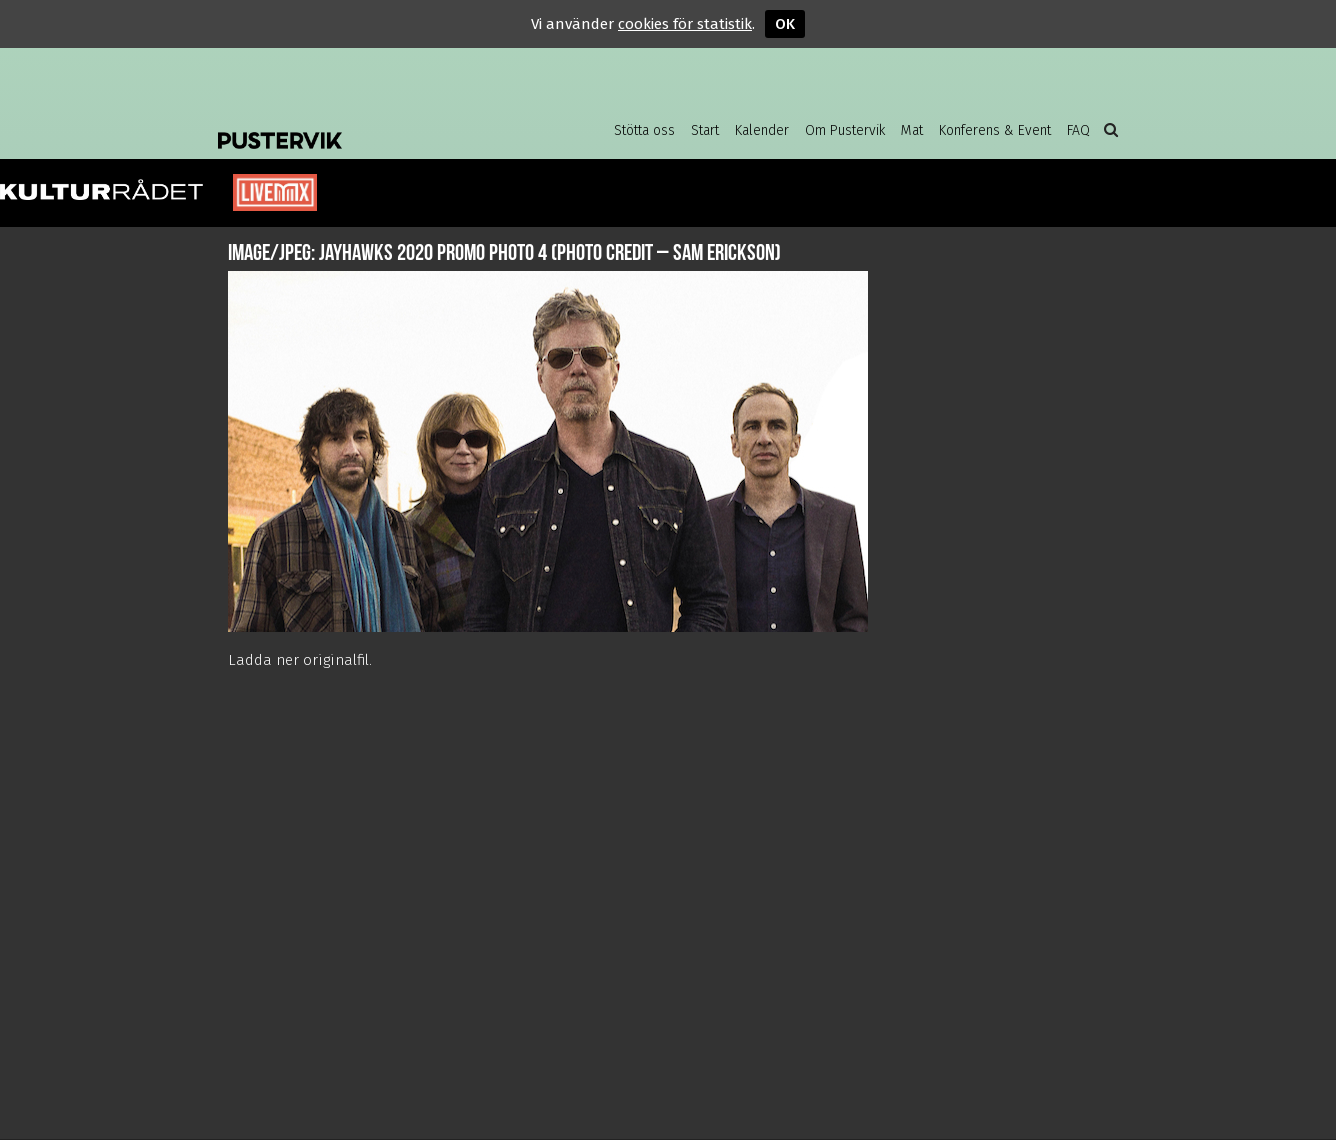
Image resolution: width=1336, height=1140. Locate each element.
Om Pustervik (845, 130)
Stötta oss (644, 130)
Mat (912, 130)
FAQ (1078, 130)
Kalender (762, 130)
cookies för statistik (685, 24)
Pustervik (378, 125)
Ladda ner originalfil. (300, 660)
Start (705, 130)
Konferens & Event (995, 130)
